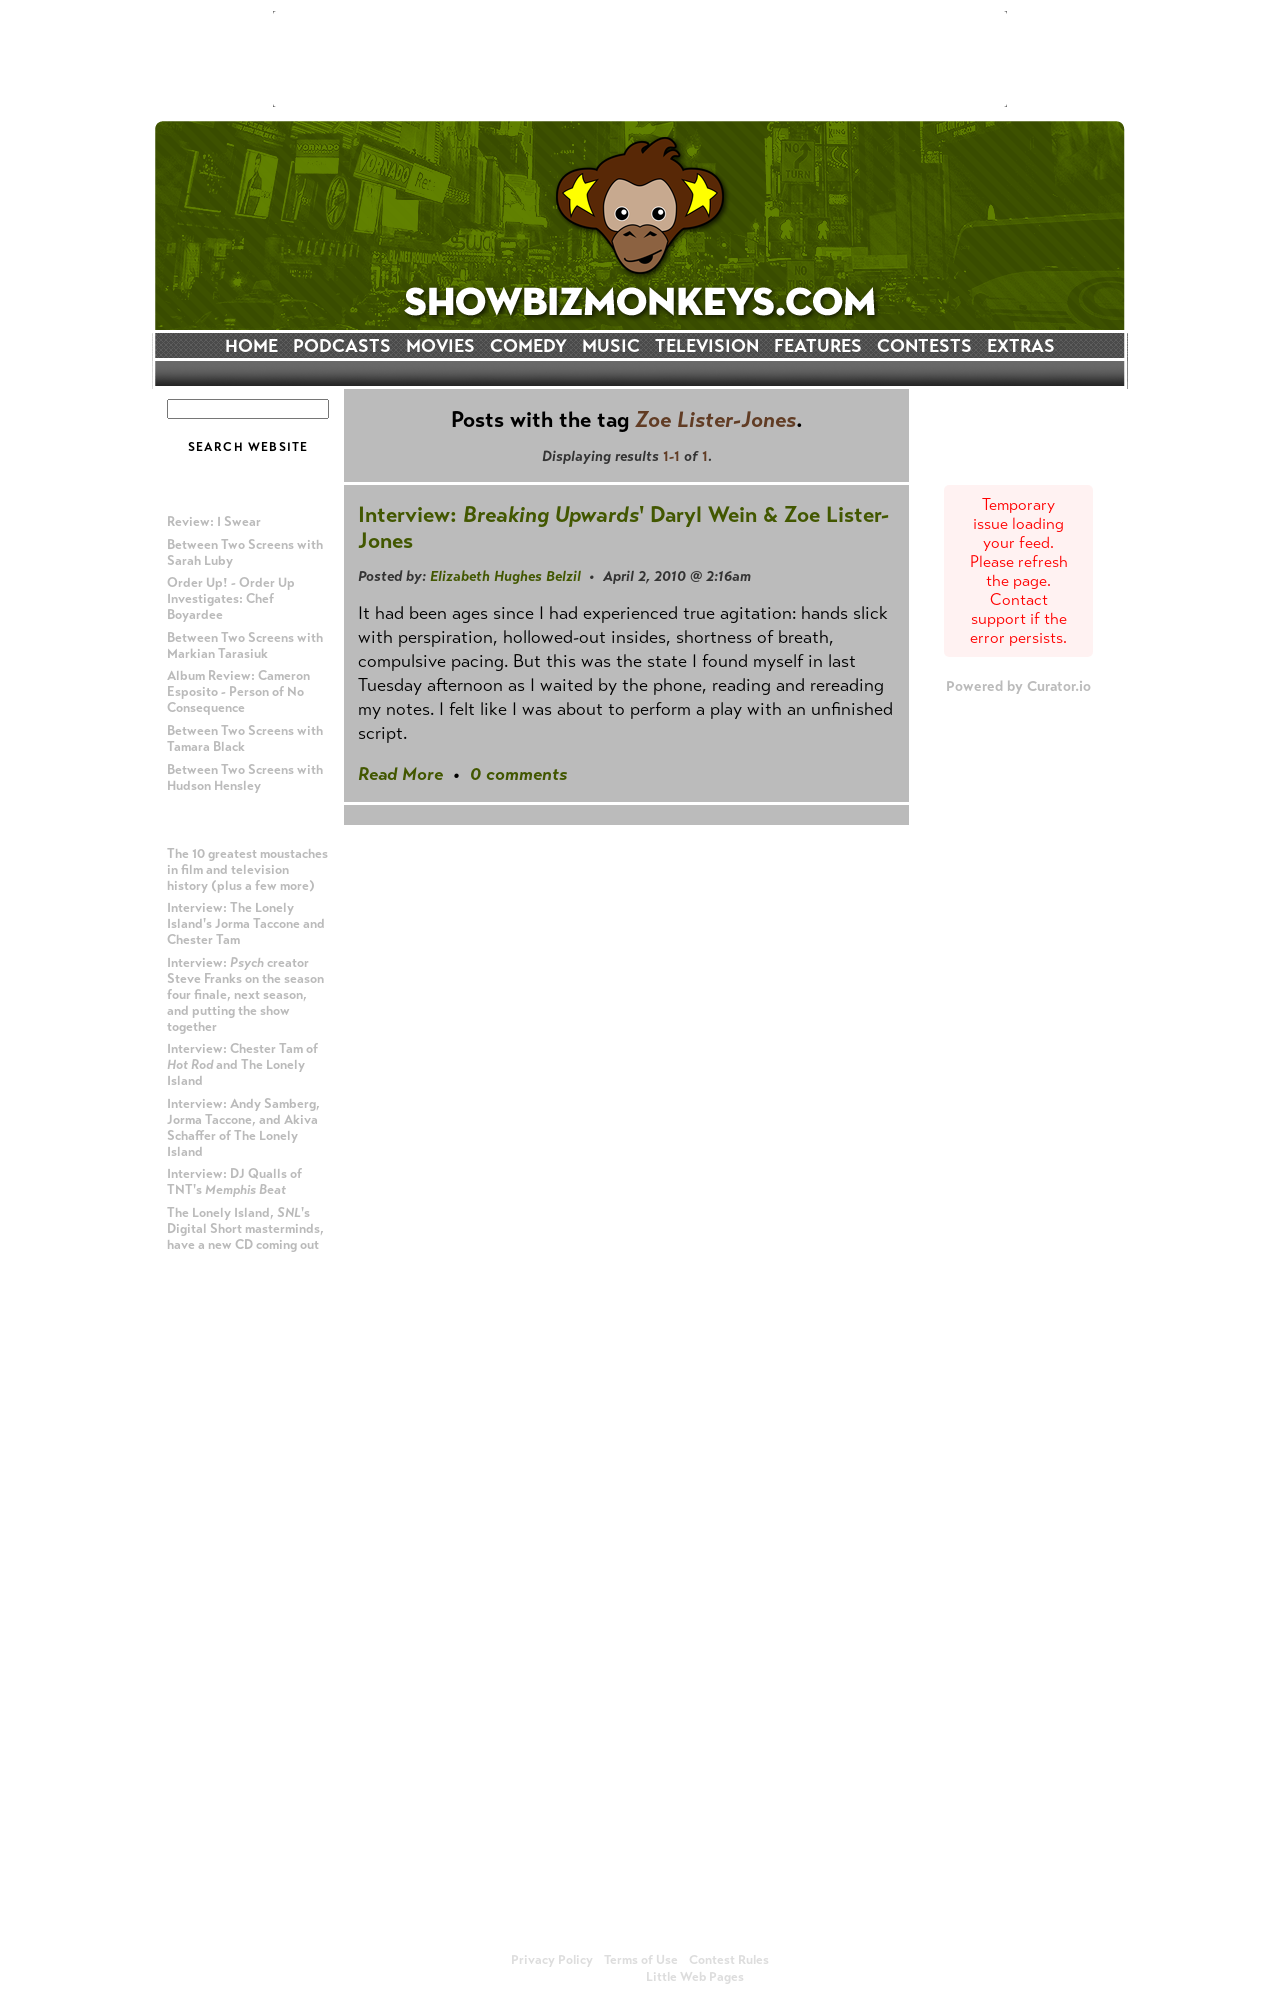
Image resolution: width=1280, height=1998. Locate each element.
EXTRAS (1021, 346)
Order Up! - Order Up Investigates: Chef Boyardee (231, 599)
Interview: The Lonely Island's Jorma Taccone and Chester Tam (246, 924)
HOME (251, 346)
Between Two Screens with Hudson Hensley (245, 778)
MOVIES (440, 346)
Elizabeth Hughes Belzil (505, 576)
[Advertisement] (640, 59)
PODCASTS (342, 346)
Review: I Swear (214, 522)
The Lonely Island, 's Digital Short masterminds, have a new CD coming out (245, 1229)
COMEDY (528, 346)
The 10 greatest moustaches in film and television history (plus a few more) (247, 870)
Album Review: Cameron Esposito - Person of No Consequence (238, 692)
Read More (400, 774)
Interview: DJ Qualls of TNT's (234, 1182)
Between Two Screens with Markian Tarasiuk (245, 646)
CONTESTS (924, 346)
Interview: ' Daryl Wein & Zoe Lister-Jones (623, 527)
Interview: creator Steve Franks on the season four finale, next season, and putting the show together (245, 995)
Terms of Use (641, 1960)
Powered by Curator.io (1018, 686)
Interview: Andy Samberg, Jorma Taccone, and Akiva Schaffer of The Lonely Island (243, 1128)
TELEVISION (707, 346)
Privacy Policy (552, 1960)
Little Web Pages (695, 1977)
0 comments (518, 774)
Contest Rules (729, 1960)
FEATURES (818, 346)
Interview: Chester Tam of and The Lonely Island (242, 1065)
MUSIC (611, 346)
